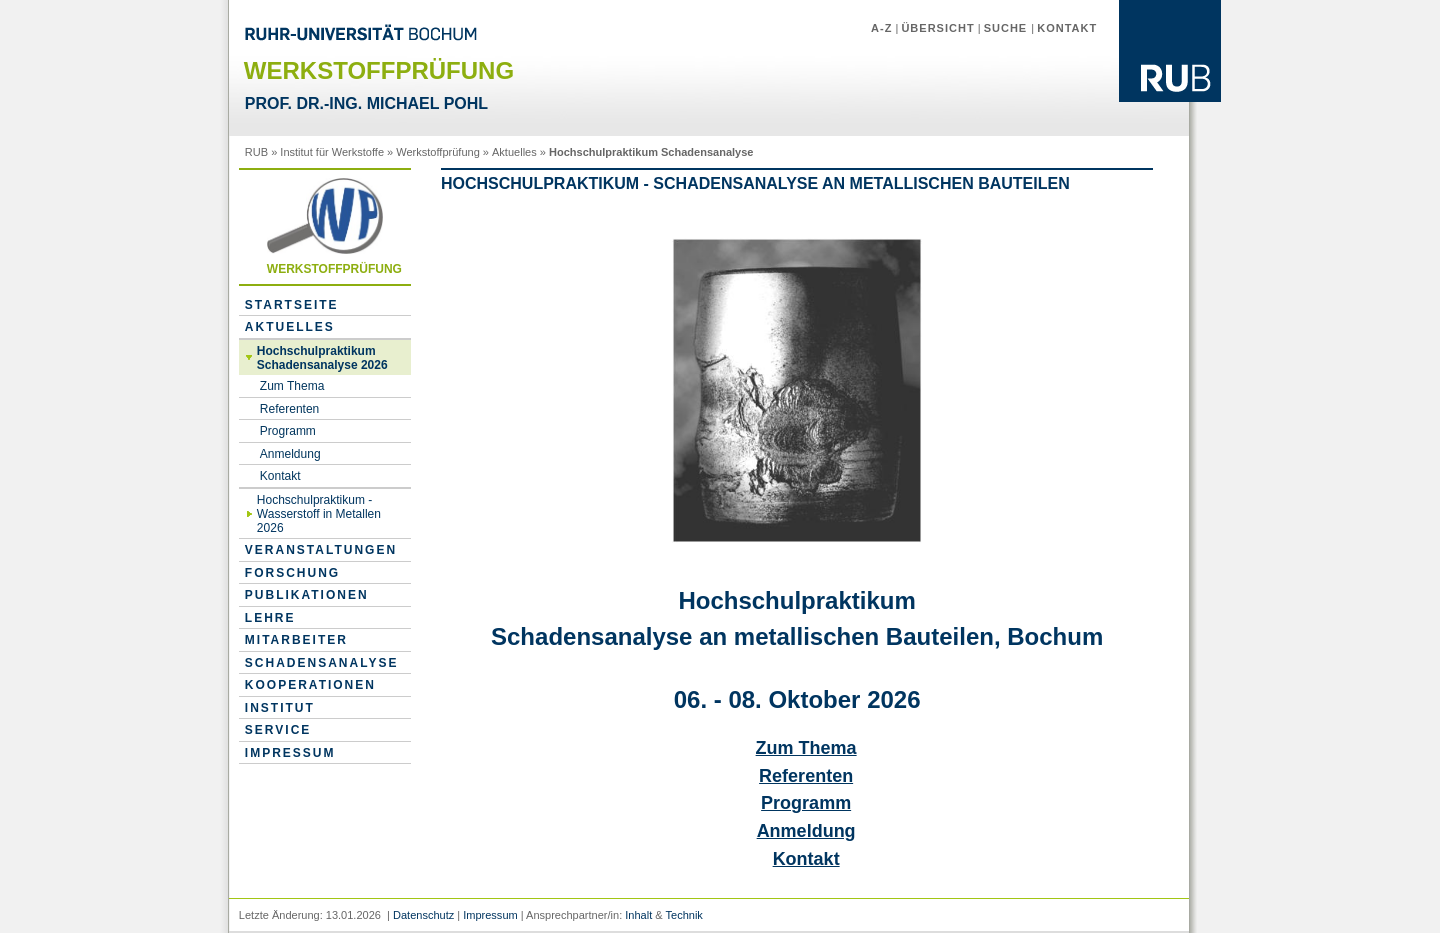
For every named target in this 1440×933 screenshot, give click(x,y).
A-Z (881, 28)
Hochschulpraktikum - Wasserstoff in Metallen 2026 (319, 514)
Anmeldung (290, 454)
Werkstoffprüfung (437, 152)
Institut (280, 708)
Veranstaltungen (321, 550)
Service (278, 730)
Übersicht (937, 28)
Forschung (292, 573)
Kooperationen (310, 685)
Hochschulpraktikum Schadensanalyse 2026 (322, 358)
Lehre (270, 618)
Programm (288, 431)
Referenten (289, 409)
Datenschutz (423, 915)
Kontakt (1067, 28)
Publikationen (307, 595)
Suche (1008, 28)
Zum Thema (292, 386)
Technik (684, 915)
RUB (256, 152)
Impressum (290, 753)
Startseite (292, 305)
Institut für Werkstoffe (332, 152)
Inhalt (638, 915)
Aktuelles (514, 152)
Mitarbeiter (296, 640)
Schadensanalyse (322, 663)
